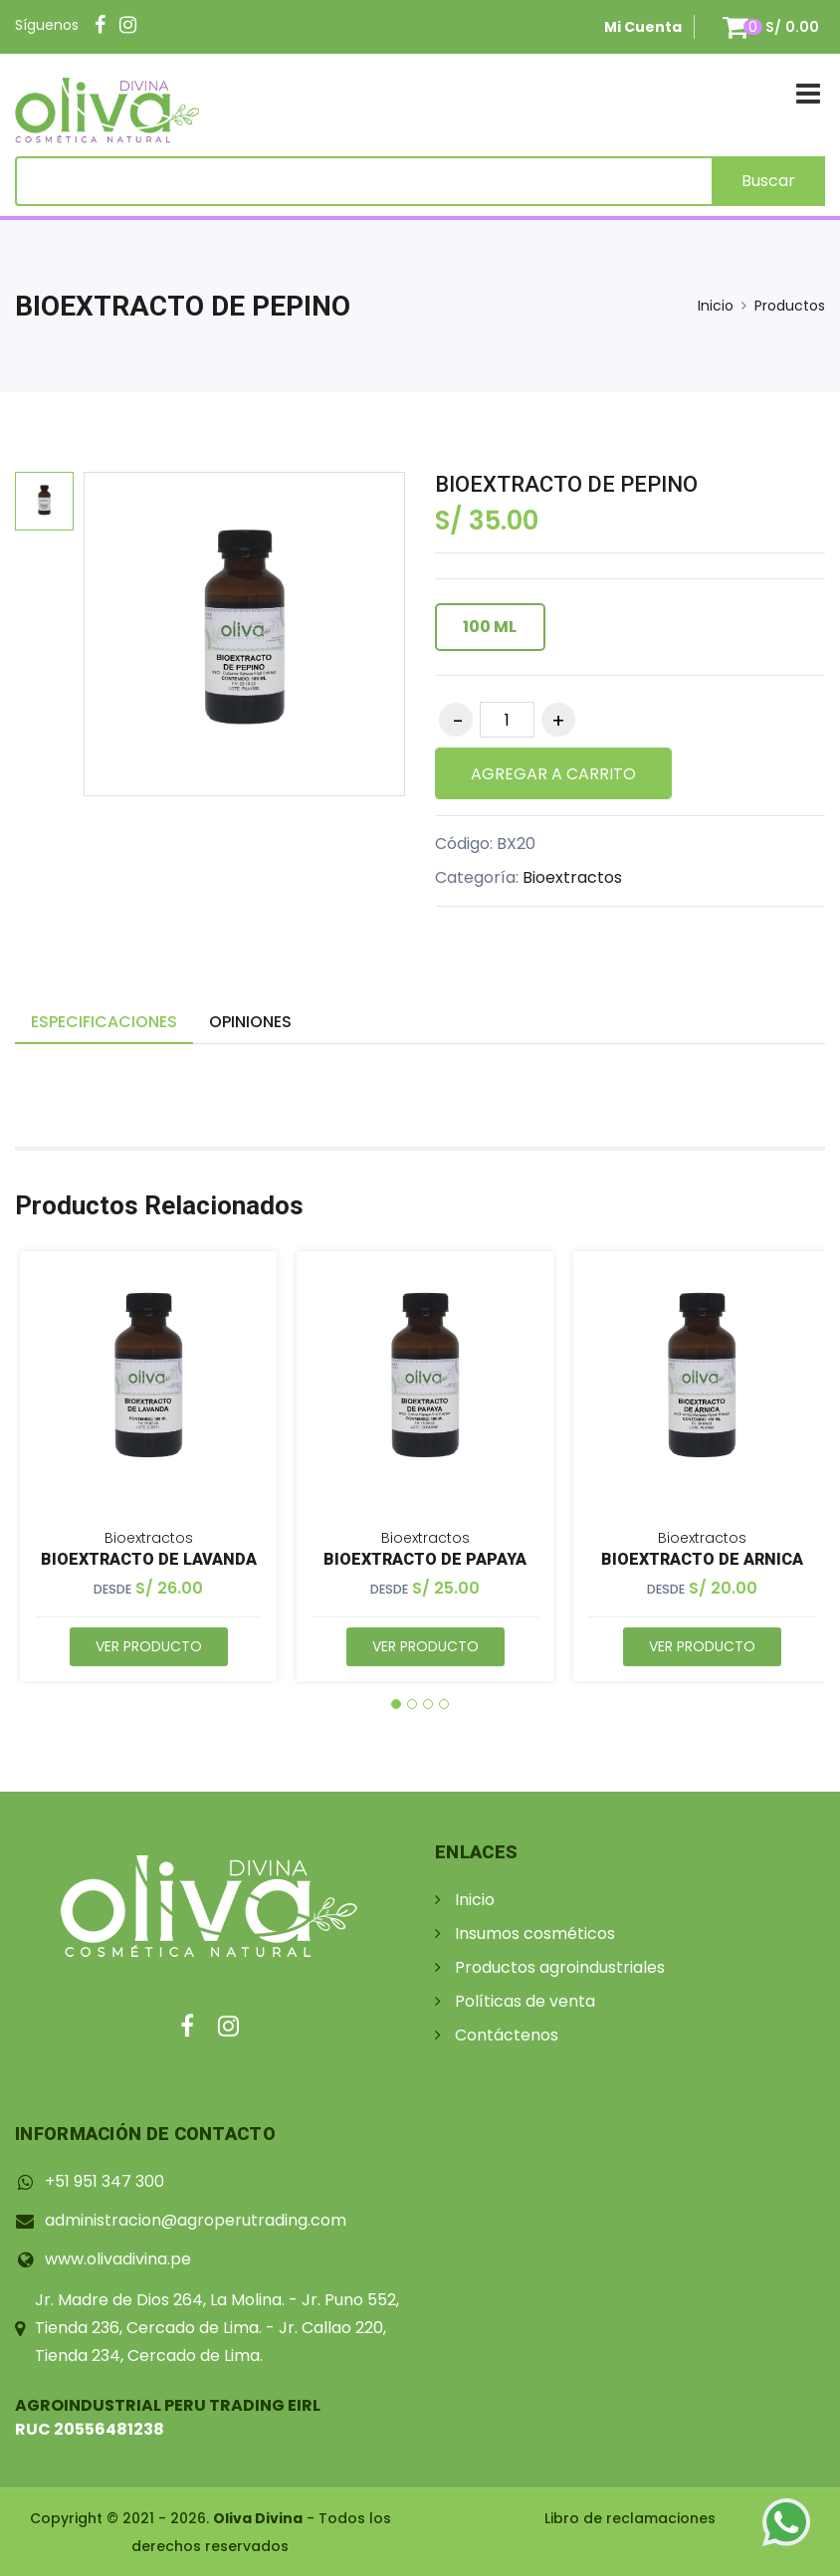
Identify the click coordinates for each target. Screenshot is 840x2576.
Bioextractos (572, 877)
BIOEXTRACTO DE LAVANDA (149, 1559)
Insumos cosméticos (535, 1933)
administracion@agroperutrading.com (195, 2220)
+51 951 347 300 (104, 2181)
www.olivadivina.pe (118, 2259)
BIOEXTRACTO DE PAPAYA (424, 1559)
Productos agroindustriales (560, 1967)
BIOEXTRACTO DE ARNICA (702, 1559)
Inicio (716, 306)
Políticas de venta (525, 2001)
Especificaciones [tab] (104, 1021)
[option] (44, 502)
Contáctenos (506, 2035)
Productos (789, 306)
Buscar (768, 180)
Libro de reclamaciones (630, 2518)
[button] (396, 1704)
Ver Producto (149, 1646)
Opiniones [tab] (250, 1021)
